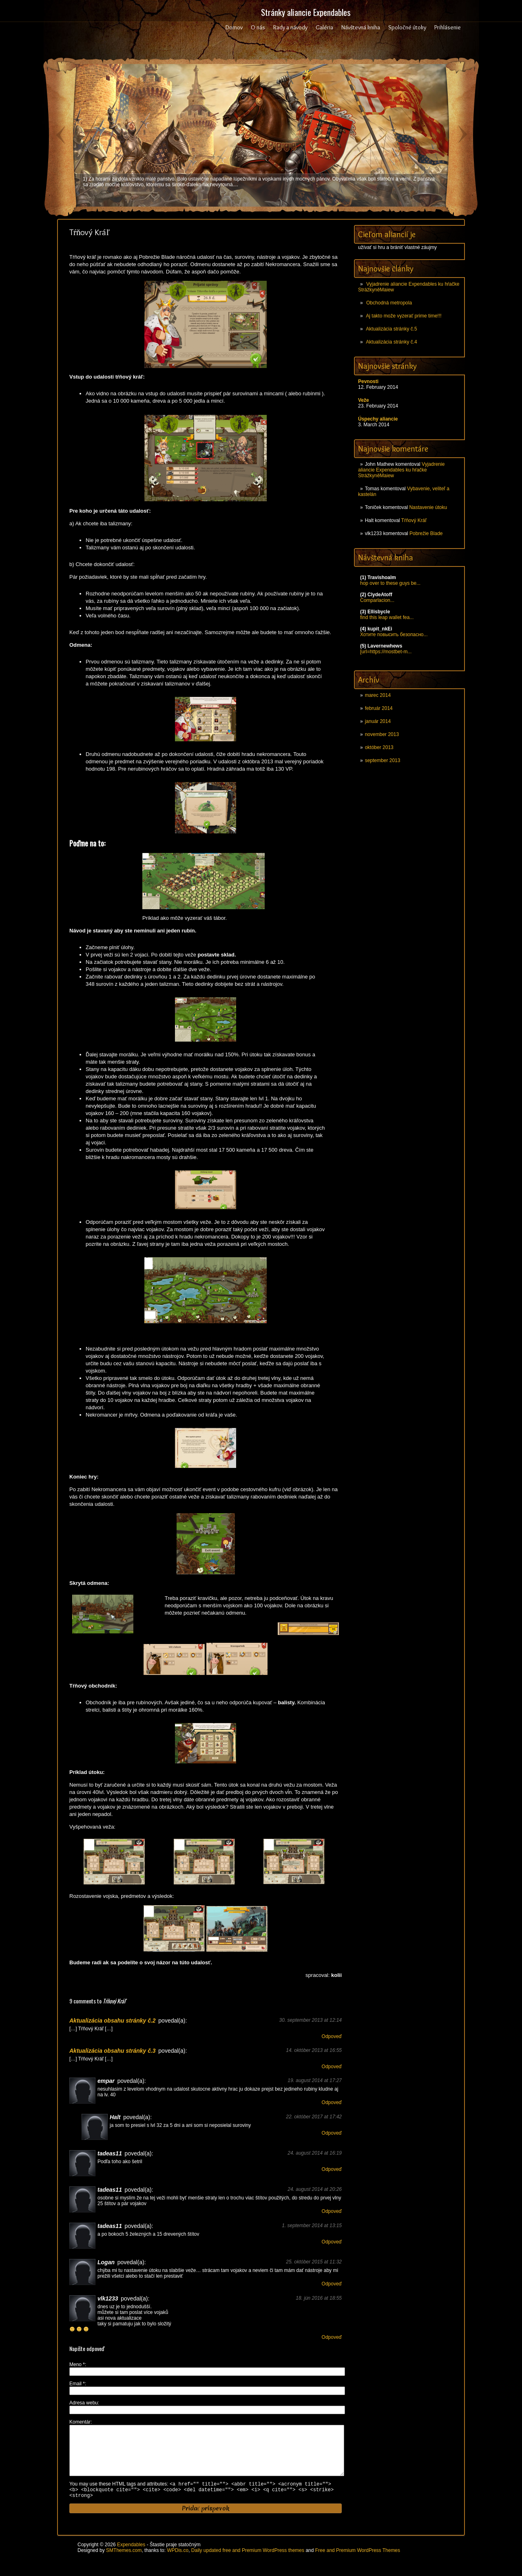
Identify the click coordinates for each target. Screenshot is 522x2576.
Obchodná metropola (389, 303)
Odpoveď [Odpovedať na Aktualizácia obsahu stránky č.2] (332, 2036)
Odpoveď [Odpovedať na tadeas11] (332, 2169)
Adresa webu (83, 2403)
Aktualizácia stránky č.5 (391, 329)
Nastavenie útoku (428, 507)
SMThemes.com (124, 2563)
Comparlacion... (377, 600)
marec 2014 (378, 695)
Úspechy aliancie (378, 419)
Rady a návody (290, 27)
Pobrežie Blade (425, 533)
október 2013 (379, 747)
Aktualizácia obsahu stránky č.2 (112, 2020)
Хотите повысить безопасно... (393, 634)
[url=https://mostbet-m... (385, 651)
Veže (363, 400)
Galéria (324, 27)
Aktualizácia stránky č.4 (391, 342)
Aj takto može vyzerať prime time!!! (403, 316)
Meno (77, 2364)
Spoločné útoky (407, 27)
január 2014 (378, 721)
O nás (258, 27)
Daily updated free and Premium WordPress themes (247, 2563)
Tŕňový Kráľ (414, 520)
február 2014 (379, 708)
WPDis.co (177, 2563)
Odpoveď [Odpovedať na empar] (332, 2102)
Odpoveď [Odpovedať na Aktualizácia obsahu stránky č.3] (332, 2066)
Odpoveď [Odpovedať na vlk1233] (332, 2337)
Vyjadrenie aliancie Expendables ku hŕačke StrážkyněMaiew (401, 469)
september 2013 (382, 760)
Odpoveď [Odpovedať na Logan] (332, 2284)
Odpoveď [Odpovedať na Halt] (332, 2133)
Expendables (131, 2558)
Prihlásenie (447, 27)
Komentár (80, 2422)
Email (77, 2383)
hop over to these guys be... (390, 583)
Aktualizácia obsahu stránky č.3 (112, 2050)
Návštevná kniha (360, 27)
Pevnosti (368, 381)
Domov (234, 27)
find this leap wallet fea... (387, 617)
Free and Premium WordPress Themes (357, 2563)
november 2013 (382, 734)
